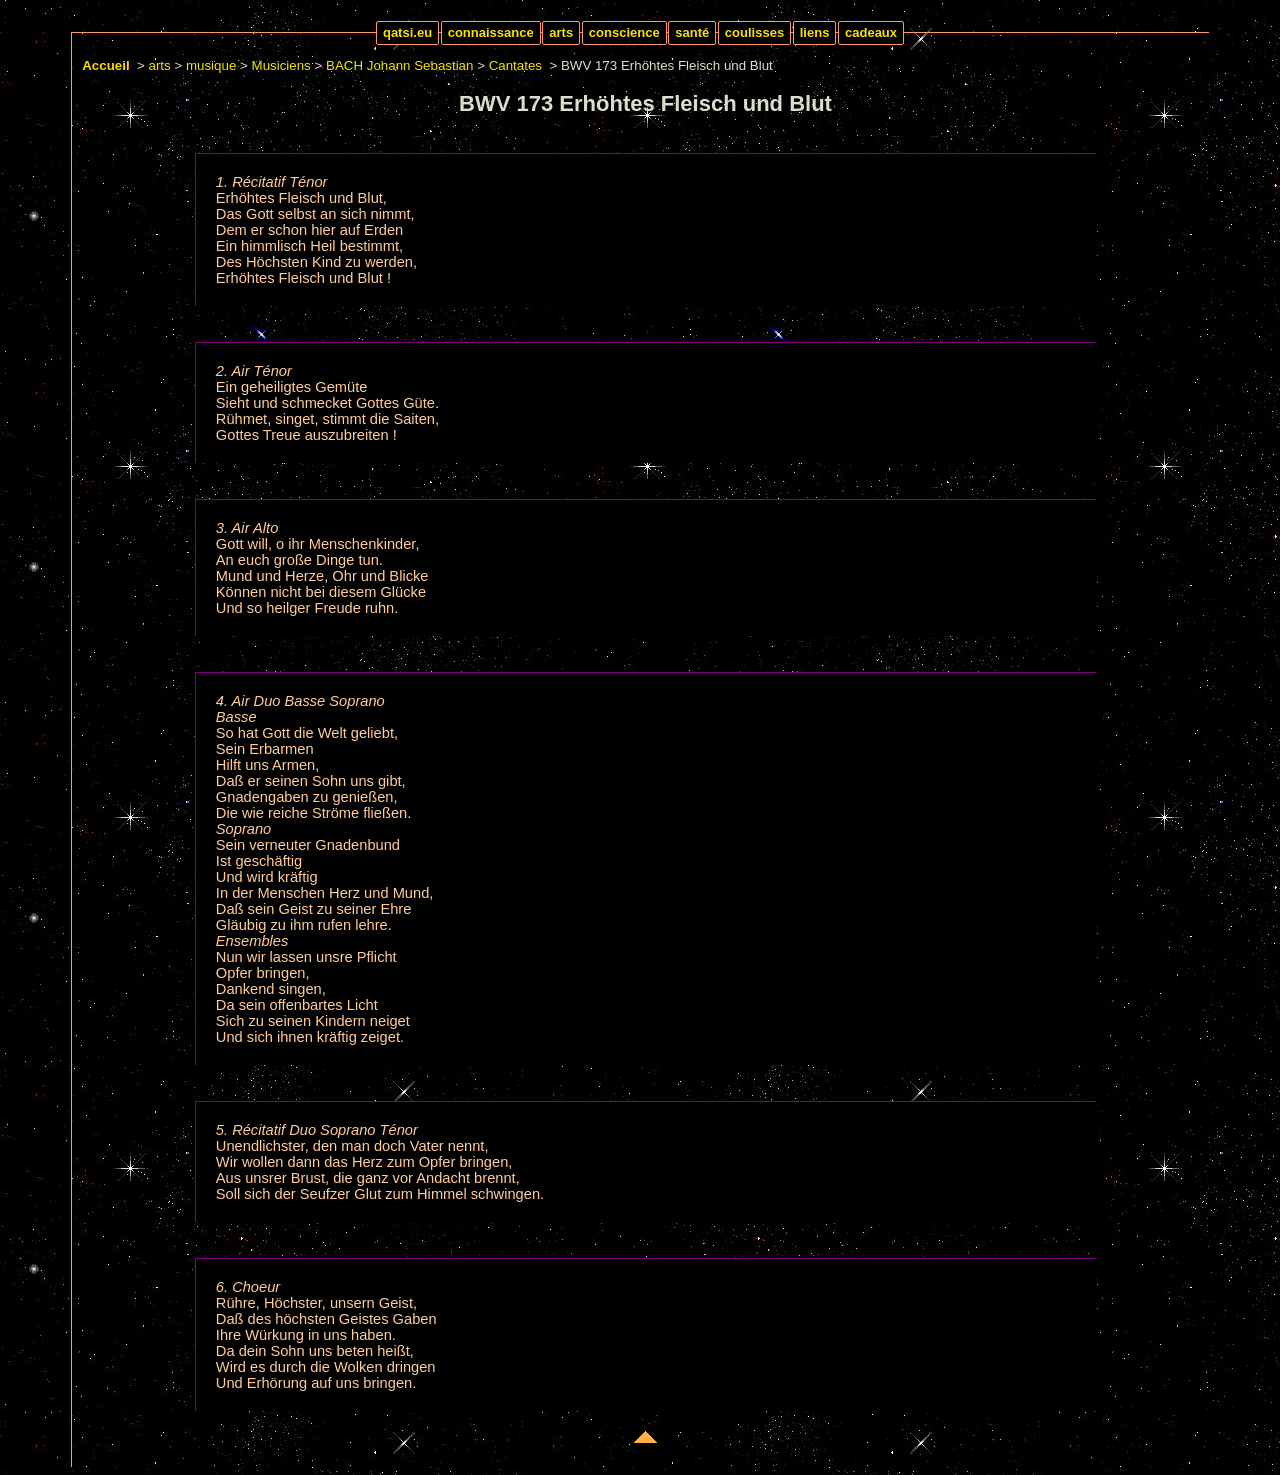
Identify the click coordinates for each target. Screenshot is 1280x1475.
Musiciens (281, 65)
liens (815, 32)
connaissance (491, 32)
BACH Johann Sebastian (399, 65)
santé (692, 32)
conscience (624, 32)
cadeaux (871, 32)
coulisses (754, 32)
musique (211, 65)
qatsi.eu (407, 32)
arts (561, 32)
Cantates (515, 65)
